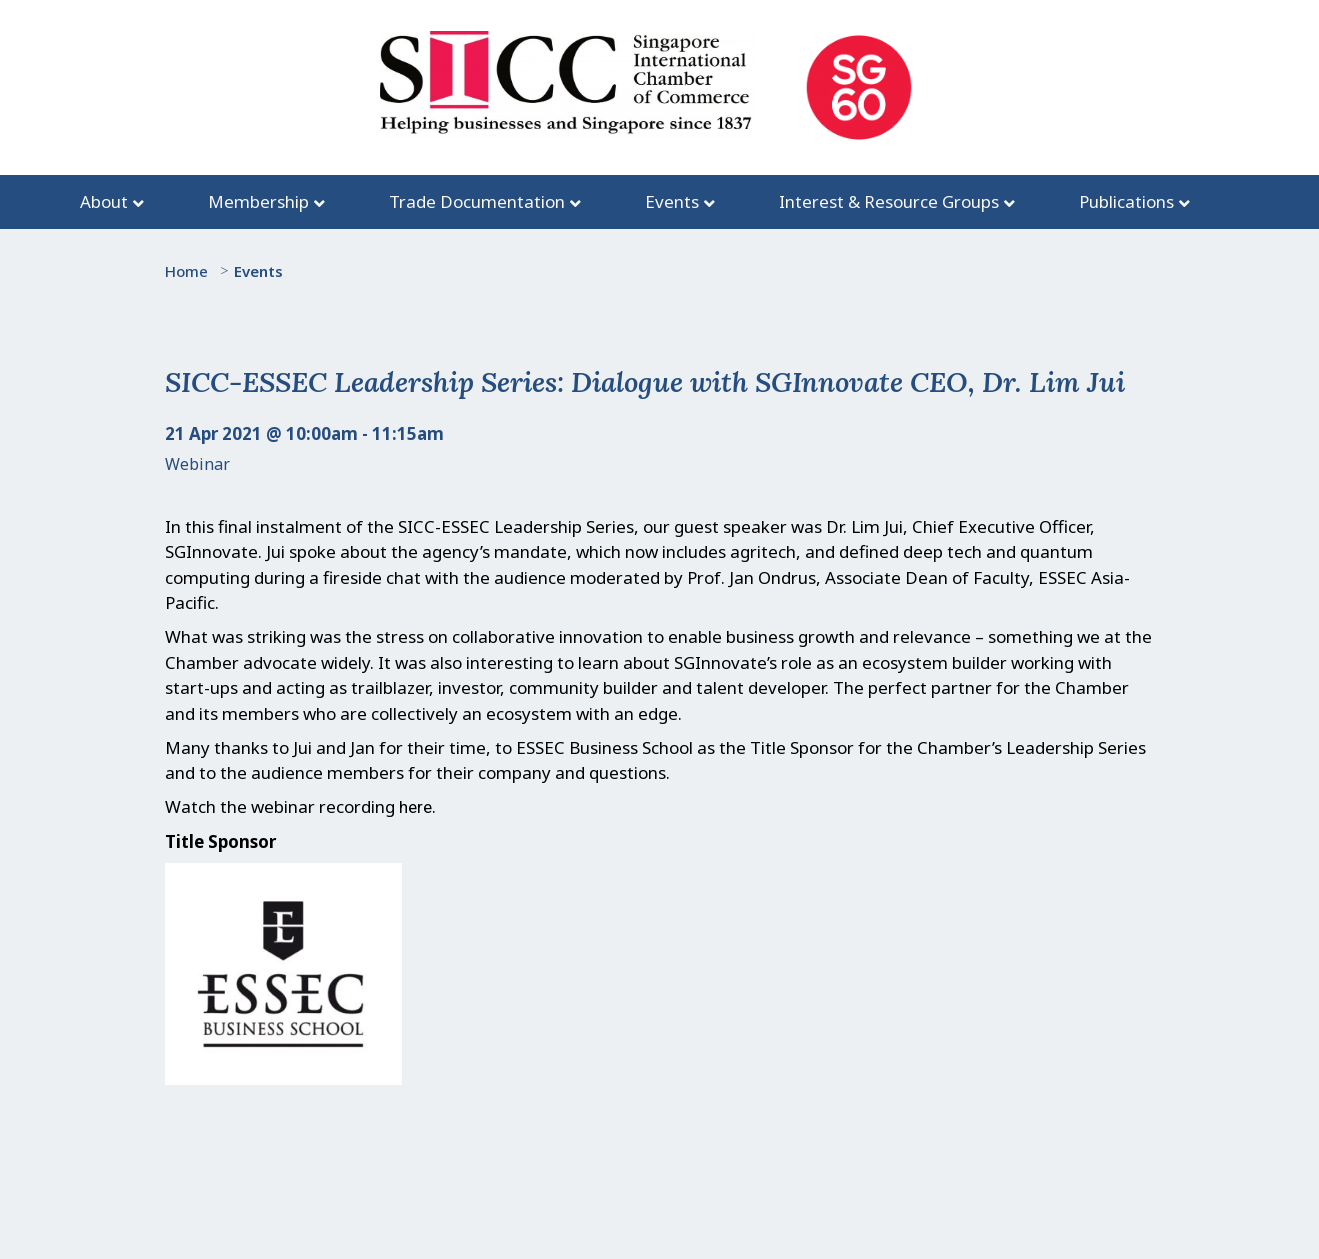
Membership (258, 201)
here (415, 807)
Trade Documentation (477, 201)
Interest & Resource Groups (889, 201)
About (104, 201)
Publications (1126, 201)
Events (672, 201)
